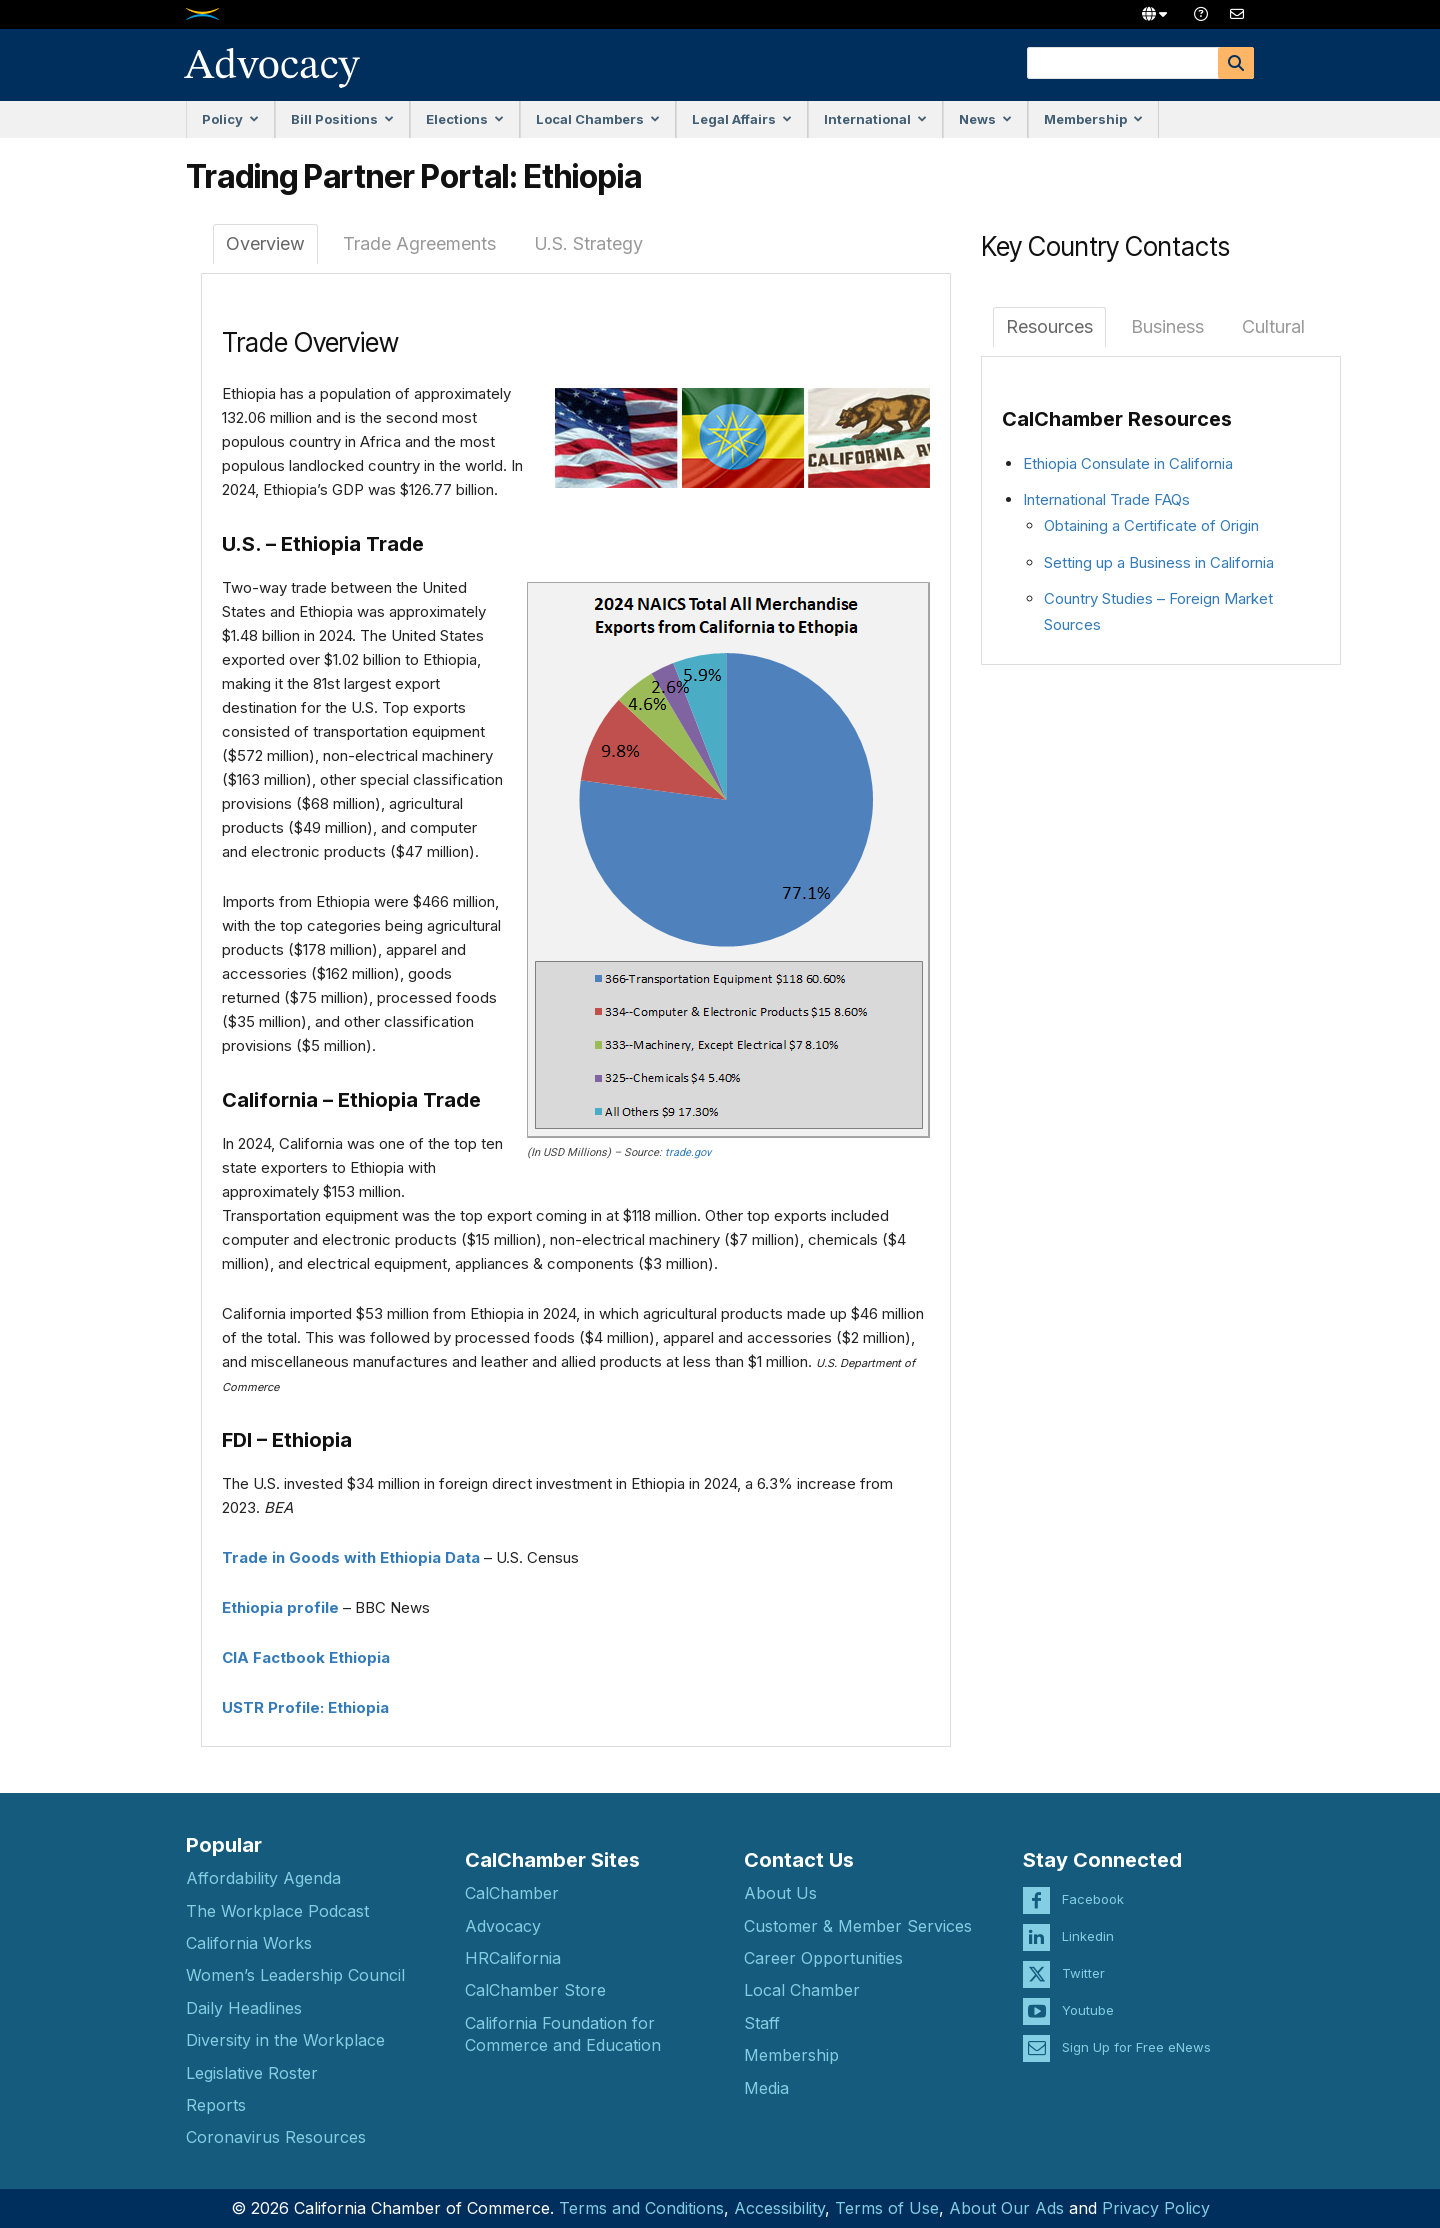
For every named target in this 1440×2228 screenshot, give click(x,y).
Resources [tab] (1049, 326)
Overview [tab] (265, 243)
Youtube (1088, 1996)
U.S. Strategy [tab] (588, 243)
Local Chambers (598, 119)
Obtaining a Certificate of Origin (1151, 525)
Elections (465, 119)
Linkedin (1088, 1922)
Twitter (1083, 1959)
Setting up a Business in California (1159, 562)
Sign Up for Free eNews (1136, 2033)
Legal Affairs (742, 119)
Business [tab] (1167, 326)
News (985, 119)
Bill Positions (342, 119)
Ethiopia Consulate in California (1128, 463)
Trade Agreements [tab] (419, 243)
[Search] (1236, 63)
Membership (1093, 119)
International (875, 119)
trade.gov (688, 1152)
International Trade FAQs (1106, 499)
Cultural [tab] (1273, 326)
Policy (230, 119)
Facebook (1093, 1885)
